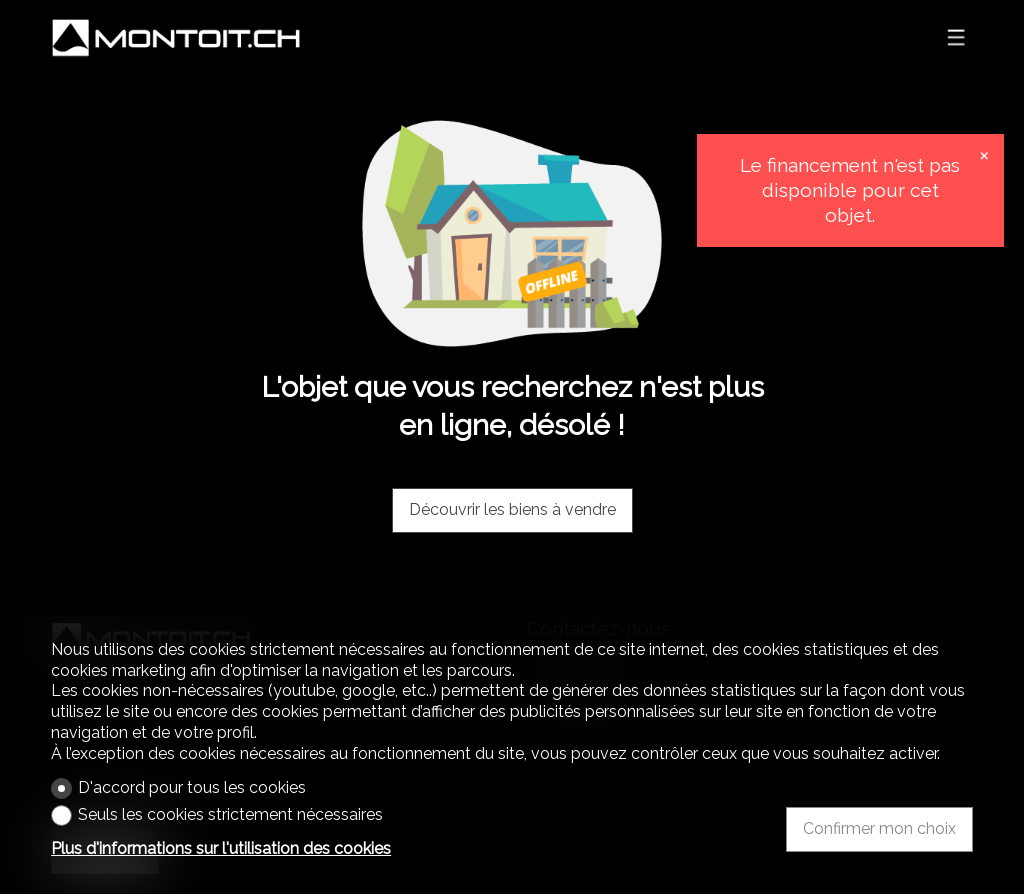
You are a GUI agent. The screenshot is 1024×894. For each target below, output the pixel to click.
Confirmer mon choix (879, 828)
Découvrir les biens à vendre (512, 509)
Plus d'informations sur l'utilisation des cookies (221, 848)
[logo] (176, 38)
